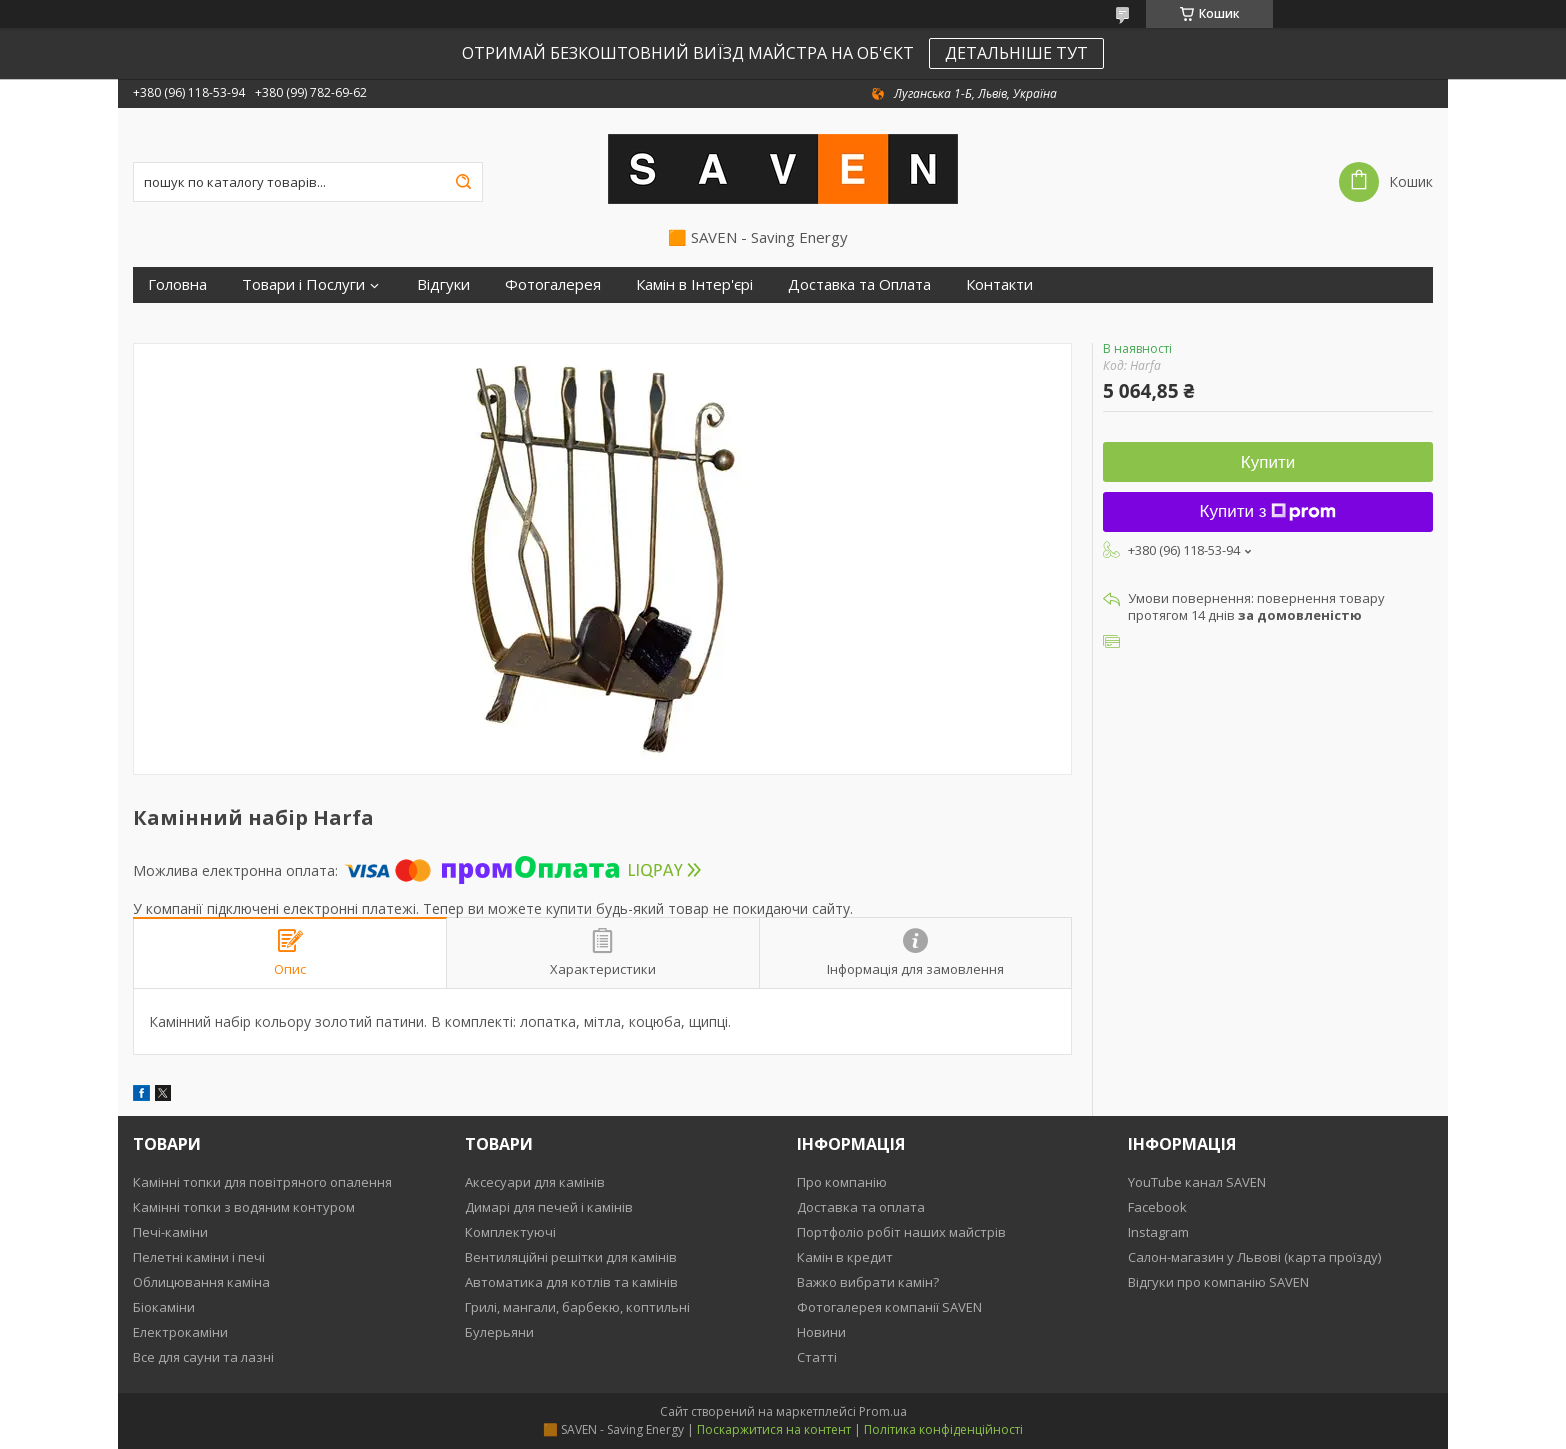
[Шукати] (463, 182)
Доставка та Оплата (859, 284)
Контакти (999, 284)
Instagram (1158, 1232)
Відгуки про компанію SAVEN (1218, 1282)
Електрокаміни (180, 1332)
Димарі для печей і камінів (549, 1207)
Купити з (1268, 511)
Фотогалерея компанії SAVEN (889, 1307)
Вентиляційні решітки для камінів (571, 1257)
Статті (817, 1357)
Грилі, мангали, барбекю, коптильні (577, 1307)
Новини (821, 1332)
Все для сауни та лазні (203, 1357)
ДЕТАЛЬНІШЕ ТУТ (1016, 53)
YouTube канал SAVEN (1197, 1182)
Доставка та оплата (861, 1207)
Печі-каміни (170, 1232)
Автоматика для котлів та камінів (571, 1282)
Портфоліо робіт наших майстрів (901, 1232)
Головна (177, 284)
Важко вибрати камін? (868, 1282)
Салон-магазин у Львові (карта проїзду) (1254, 1257)
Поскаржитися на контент (774, 1429)
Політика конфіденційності (943, 1429)
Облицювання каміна (201, 1282)
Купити (1268, 462)
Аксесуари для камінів (535, 1182)
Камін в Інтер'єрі (694, 284)
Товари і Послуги (303, 284)
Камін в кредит (845, 1257)
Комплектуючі (510, 1232)
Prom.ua (883, 1411)
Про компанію (842, 1182)
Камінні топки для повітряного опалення (262, 1182)
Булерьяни (499, 1332)
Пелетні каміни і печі (199, 1257)
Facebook (1157, 1207)
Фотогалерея (553, 284)
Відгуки (443, 284)
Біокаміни (164, 1307)
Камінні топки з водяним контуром (244, 1207)
